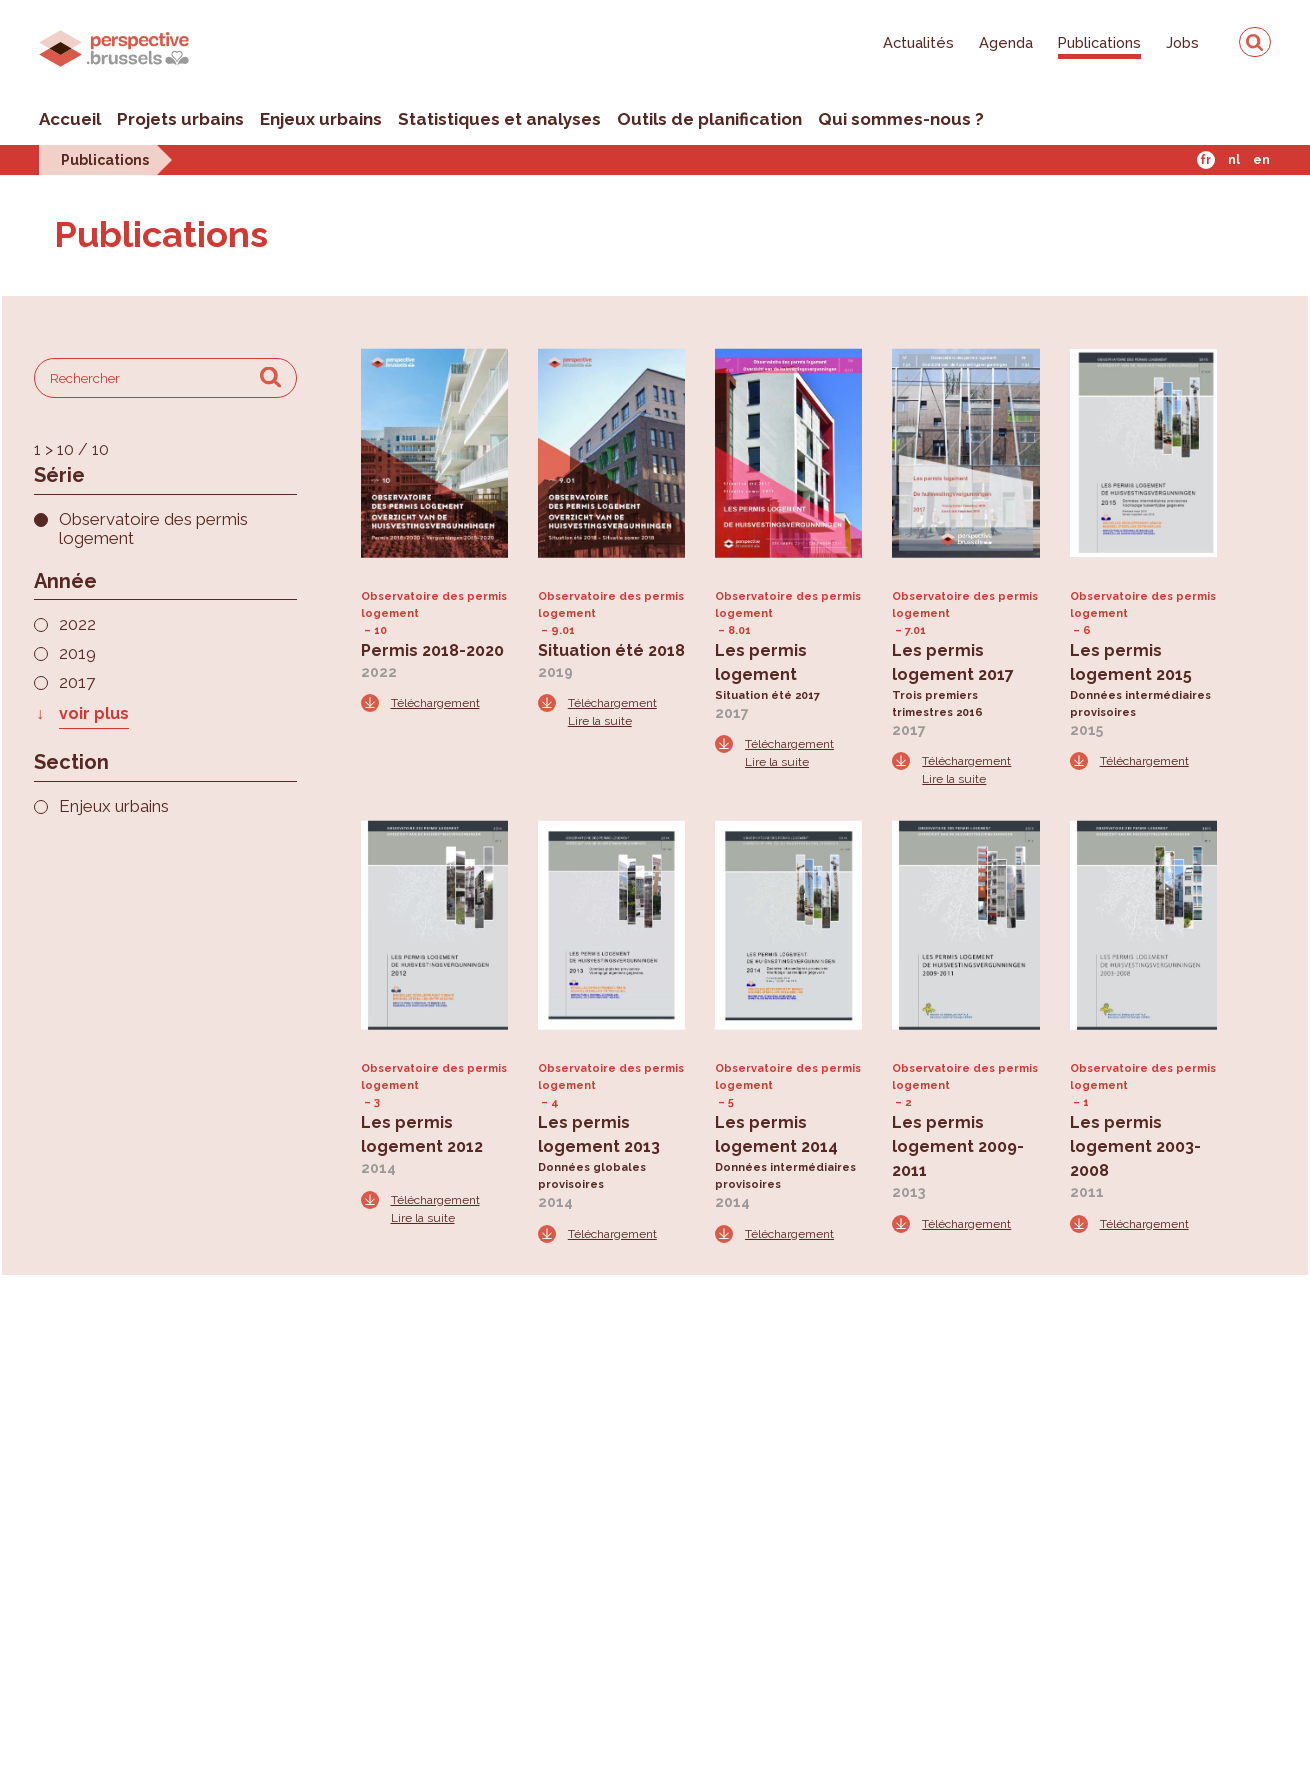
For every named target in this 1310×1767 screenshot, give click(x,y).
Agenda (1006, 42)
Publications (1099, 42)
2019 (77, 653)
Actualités (918, 42)
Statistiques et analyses (499, 119)
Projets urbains (180, 119)
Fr (1205, 160)
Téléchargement (435, 703)
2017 (77, 682)
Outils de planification (709, 119)
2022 (77, 624)
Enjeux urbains (321, 119)
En (1261, 160)
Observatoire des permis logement (153, 529)
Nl (1234, 160)
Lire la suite (600, 721)
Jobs (1182, 42)
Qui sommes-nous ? (901, 119)
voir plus (94, 713)
